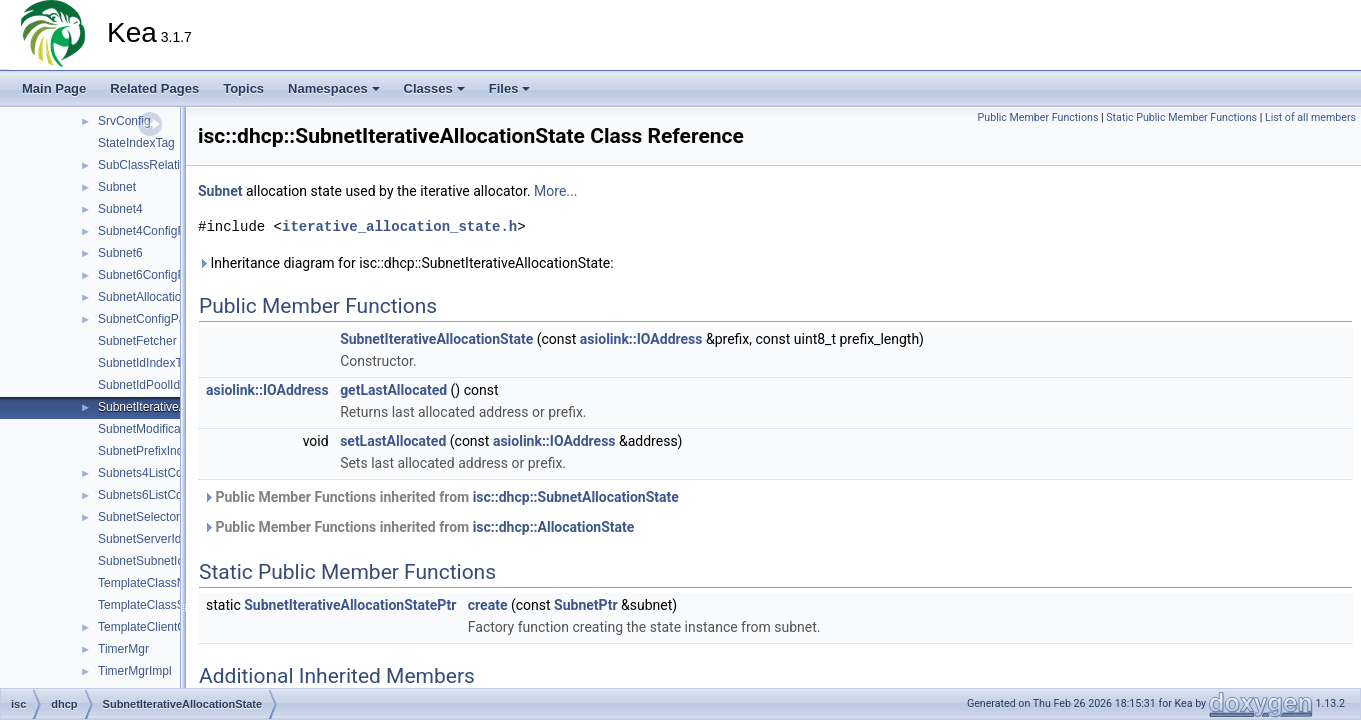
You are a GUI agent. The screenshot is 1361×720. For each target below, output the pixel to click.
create (488, 605)
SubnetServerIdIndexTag (164, 539)
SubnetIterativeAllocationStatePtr (350, 605)
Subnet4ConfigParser (155, 231)
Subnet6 (120, 253)
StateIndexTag (136, 143)
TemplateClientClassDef (162, 627)
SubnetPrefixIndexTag (156, 451)
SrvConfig (124, 121)
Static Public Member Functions (1181, 117)
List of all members (1310, 117)
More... (555, 191)
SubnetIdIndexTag (146, 363)
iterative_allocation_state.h (399, 226)
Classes (434, 88)
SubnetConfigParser (152, 319)
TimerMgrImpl (135, 671)
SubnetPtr (585, 605)
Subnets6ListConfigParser (167, 495)
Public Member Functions (1038, 117)
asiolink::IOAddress (641, 339)
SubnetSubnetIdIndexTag (165, 561)
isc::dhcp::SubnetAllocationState (576, 497)
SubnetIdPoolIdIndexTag (163, 385)
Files (510, 88)
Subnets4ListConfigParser (167, 473)
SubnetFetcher (137, 341)
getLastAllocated (393, 390)
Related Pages (154, 88)
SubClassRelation (145, 165)
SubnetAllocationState (157, 297)
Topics (243, 88)
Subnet (117, 187)
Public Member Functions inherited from (441, 497)
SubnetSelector (139, 517)
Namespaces (334, 88)
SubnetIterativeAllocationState (178, 407)
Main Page (54, 88)
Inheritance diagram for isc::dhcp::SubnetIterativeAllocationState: (406, 263)
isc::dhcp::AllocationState (554, 527)
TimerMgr (123, 649)
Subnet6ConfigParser (155, 275)
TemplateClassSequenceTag (174, 605)
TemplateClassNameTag (163, 583)
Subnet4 (120, 209)
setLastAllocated (393, 441)
